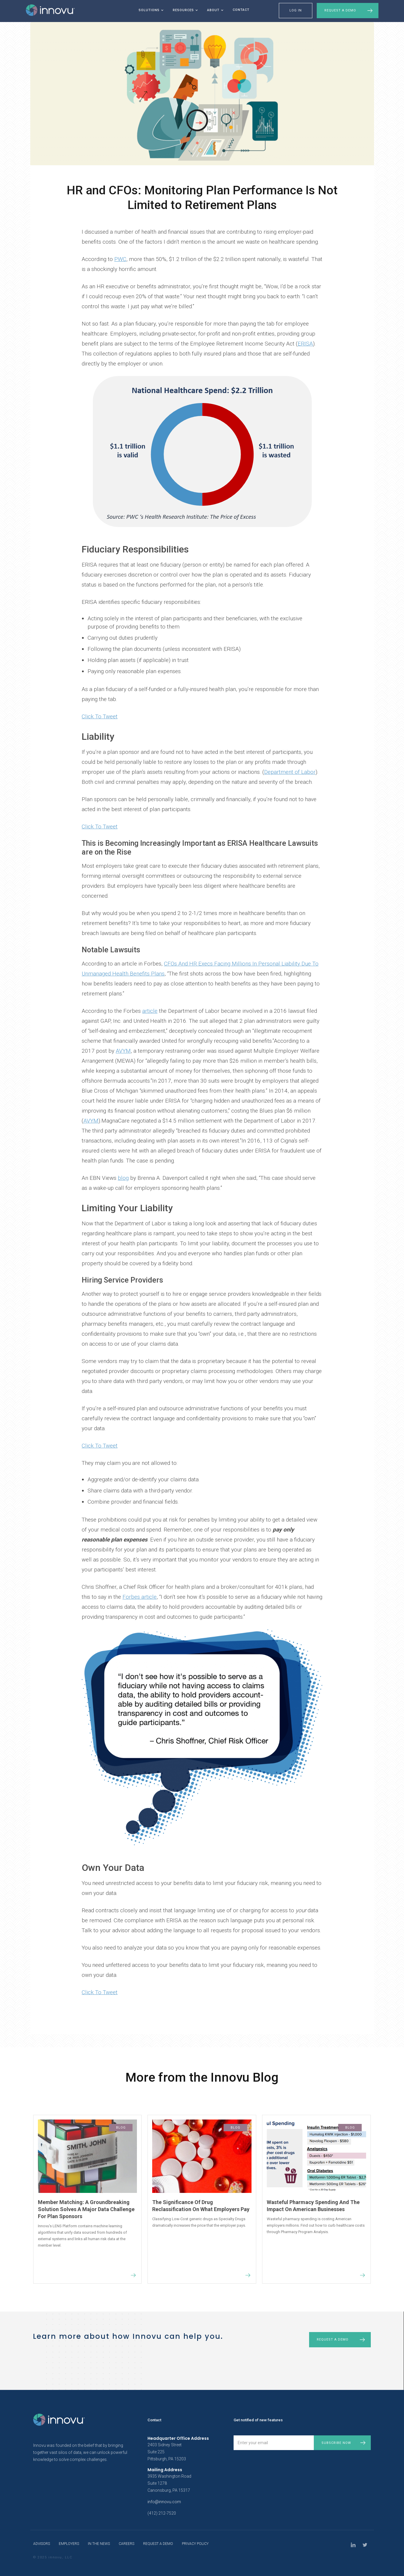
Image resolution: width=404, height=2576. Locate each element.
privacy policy (195, 2544)
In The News (99, 2544)
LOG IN (295, 10)
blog (123, 1178)
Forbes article (140, 1596)
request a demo (158, 2544)
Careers (126, 2544)
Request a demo (332, 2339)
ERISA (305, 343)
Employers (69, 2544)
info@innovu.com (164, 2501)
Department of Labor (290, 772)
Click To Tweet (100, 716)
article (149, 1011)
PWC (120, 259)
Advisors (41, 2544)
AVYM (123, 1050)
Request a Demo (340, 10)
